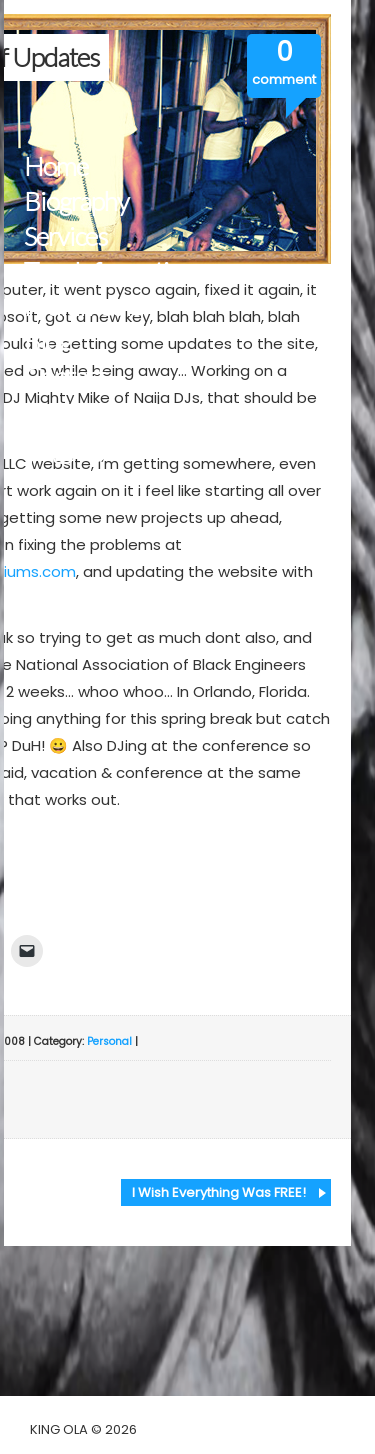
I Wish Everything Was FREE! (219, 1192)
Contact (64, 376)
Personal (109, 1041)
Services (65, 236)
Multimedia (83, 306)
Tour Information (109, 271)
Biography (76, 201)
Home (56, 166)
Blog (47, 341)
